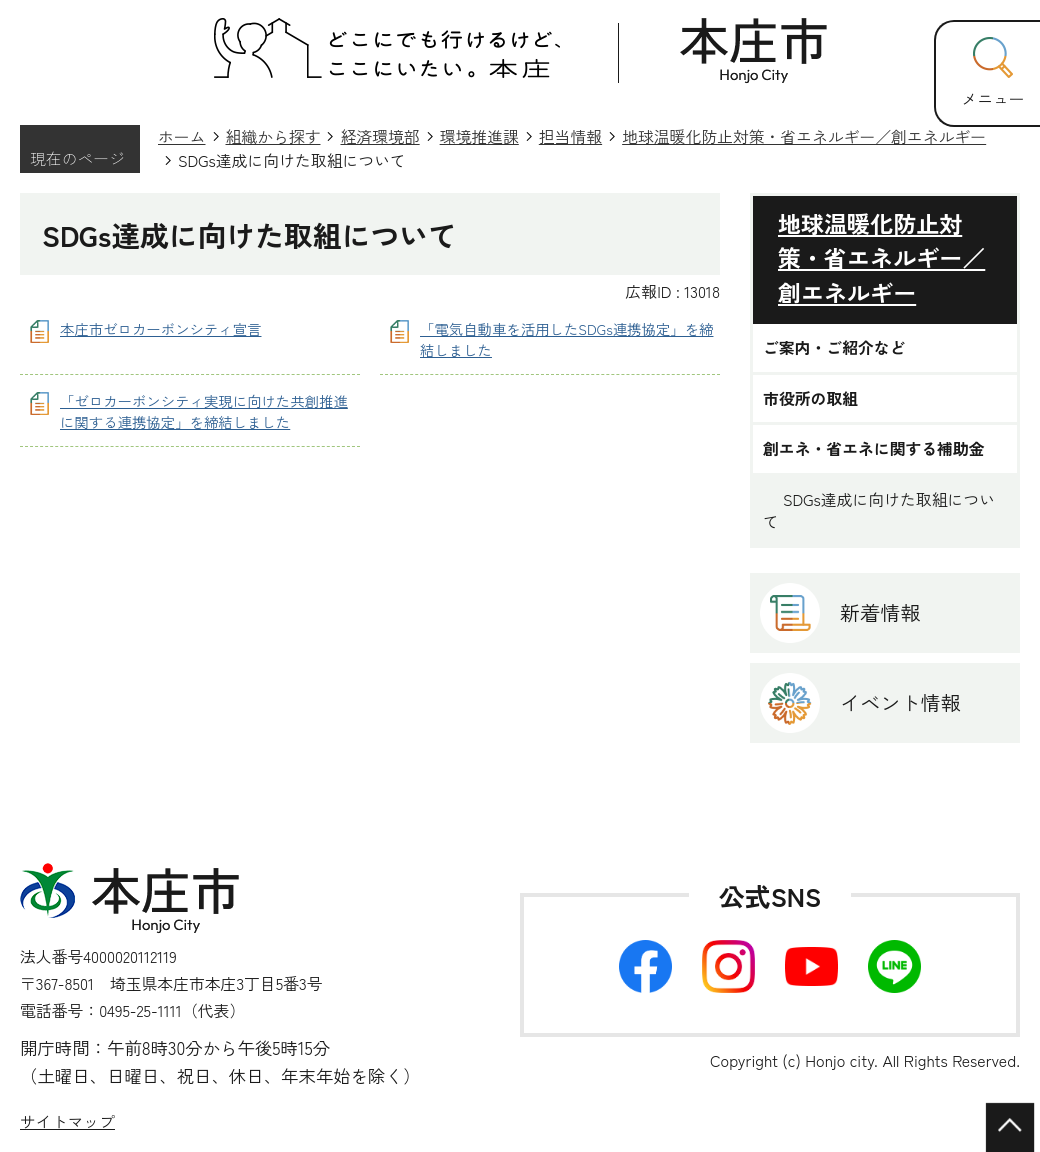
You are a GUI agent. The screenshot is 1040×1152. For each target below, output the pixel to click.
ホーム (182, 136)
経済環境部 (379, 136)
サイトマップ (67, 1121)
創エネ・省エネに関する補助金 (874, 449)
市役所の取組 (810, 399)
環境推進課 (479, 136)
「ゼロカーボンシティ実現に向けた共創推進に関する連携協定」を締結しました (204, 411)
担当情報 (570, 136)
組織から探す (273, 136)
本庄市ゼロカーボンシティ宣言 (160, 328)
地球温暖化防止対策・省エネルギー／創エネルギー (804, 136)
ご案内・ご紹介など (834, 348)
